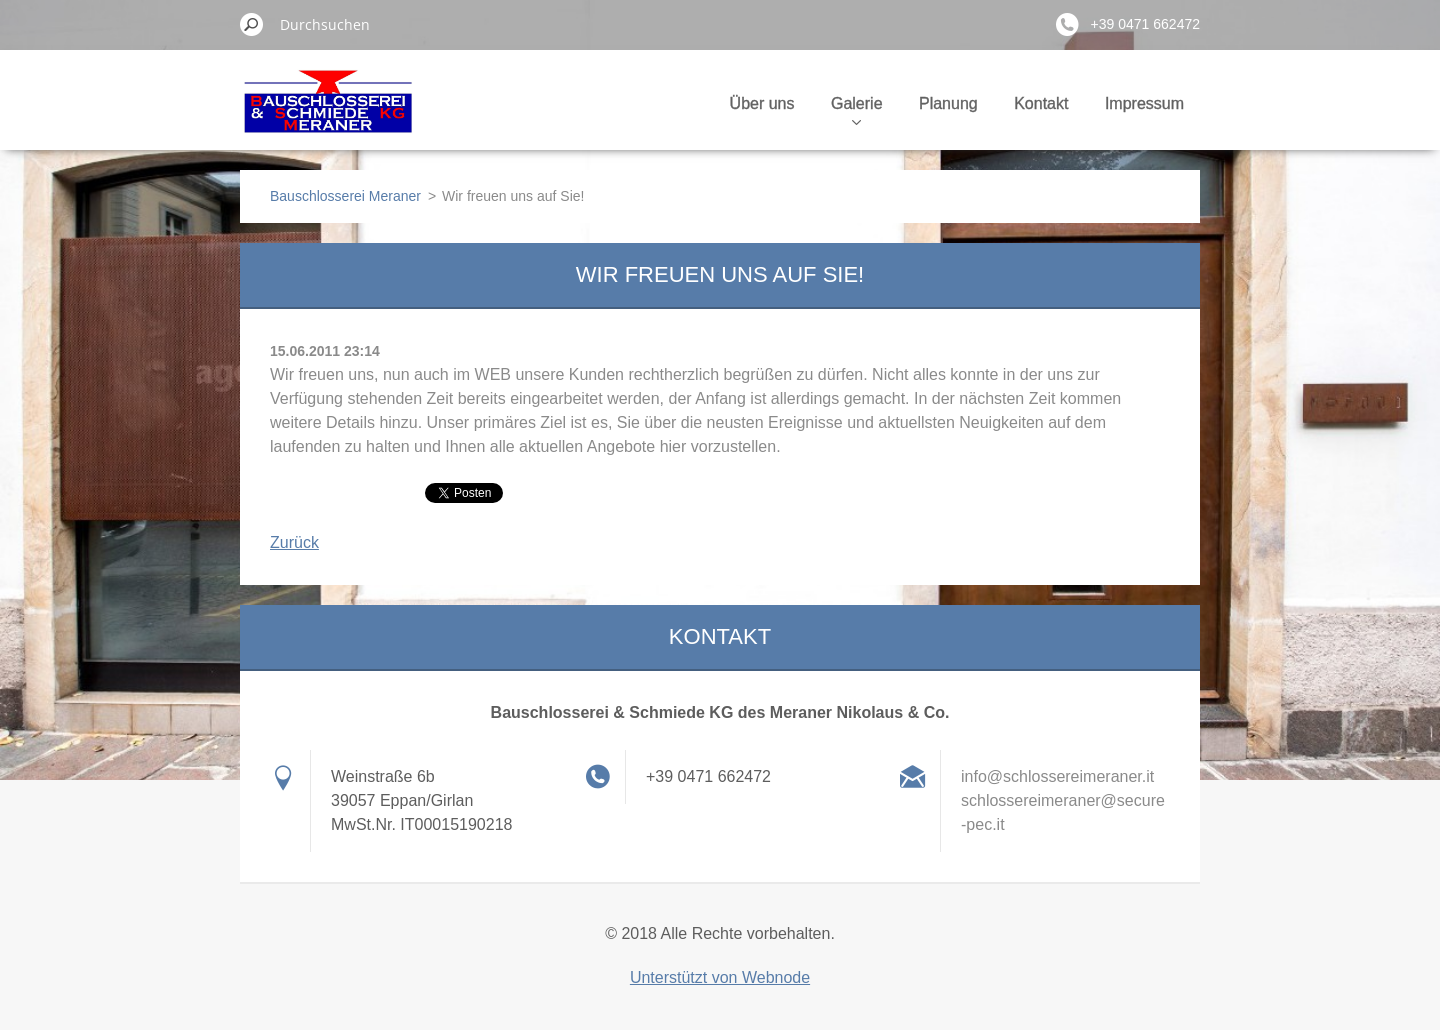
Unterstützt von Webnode (720, 977)
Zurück (294, 542)
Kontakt (1041, 103)
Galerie (857, 110)
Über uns (762, 103)
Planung (948, 103)
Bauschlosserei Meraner (345, 196)
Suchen (252, 24)
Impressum (1144, 103)
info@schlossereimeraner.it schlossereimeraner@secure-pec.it (1063, 800)
